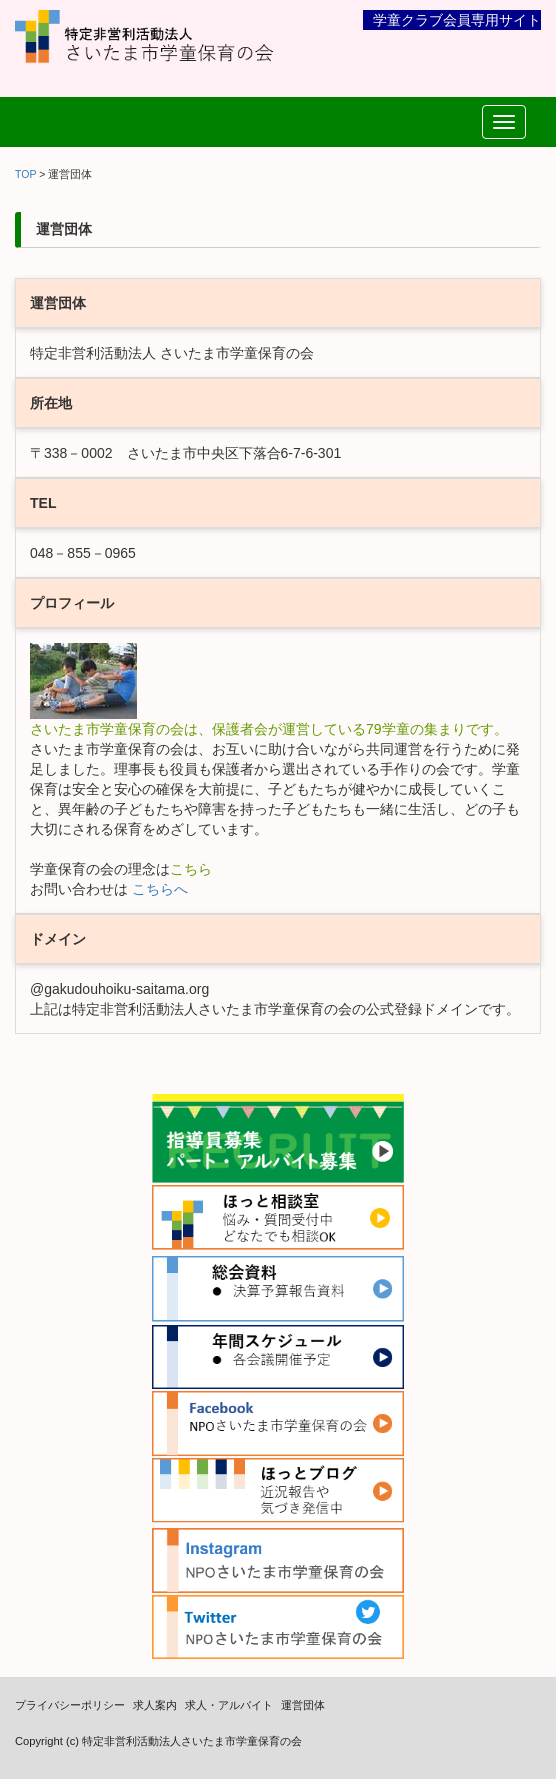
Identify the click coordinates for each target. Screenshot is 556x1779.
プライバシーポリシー (70, 1705)
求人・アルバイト (229, 1705)
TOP (25, 174)
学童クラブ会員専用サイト (457, 20)
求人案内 (155, 1705)
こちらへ (158, 889)
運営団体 (303, 1705)
